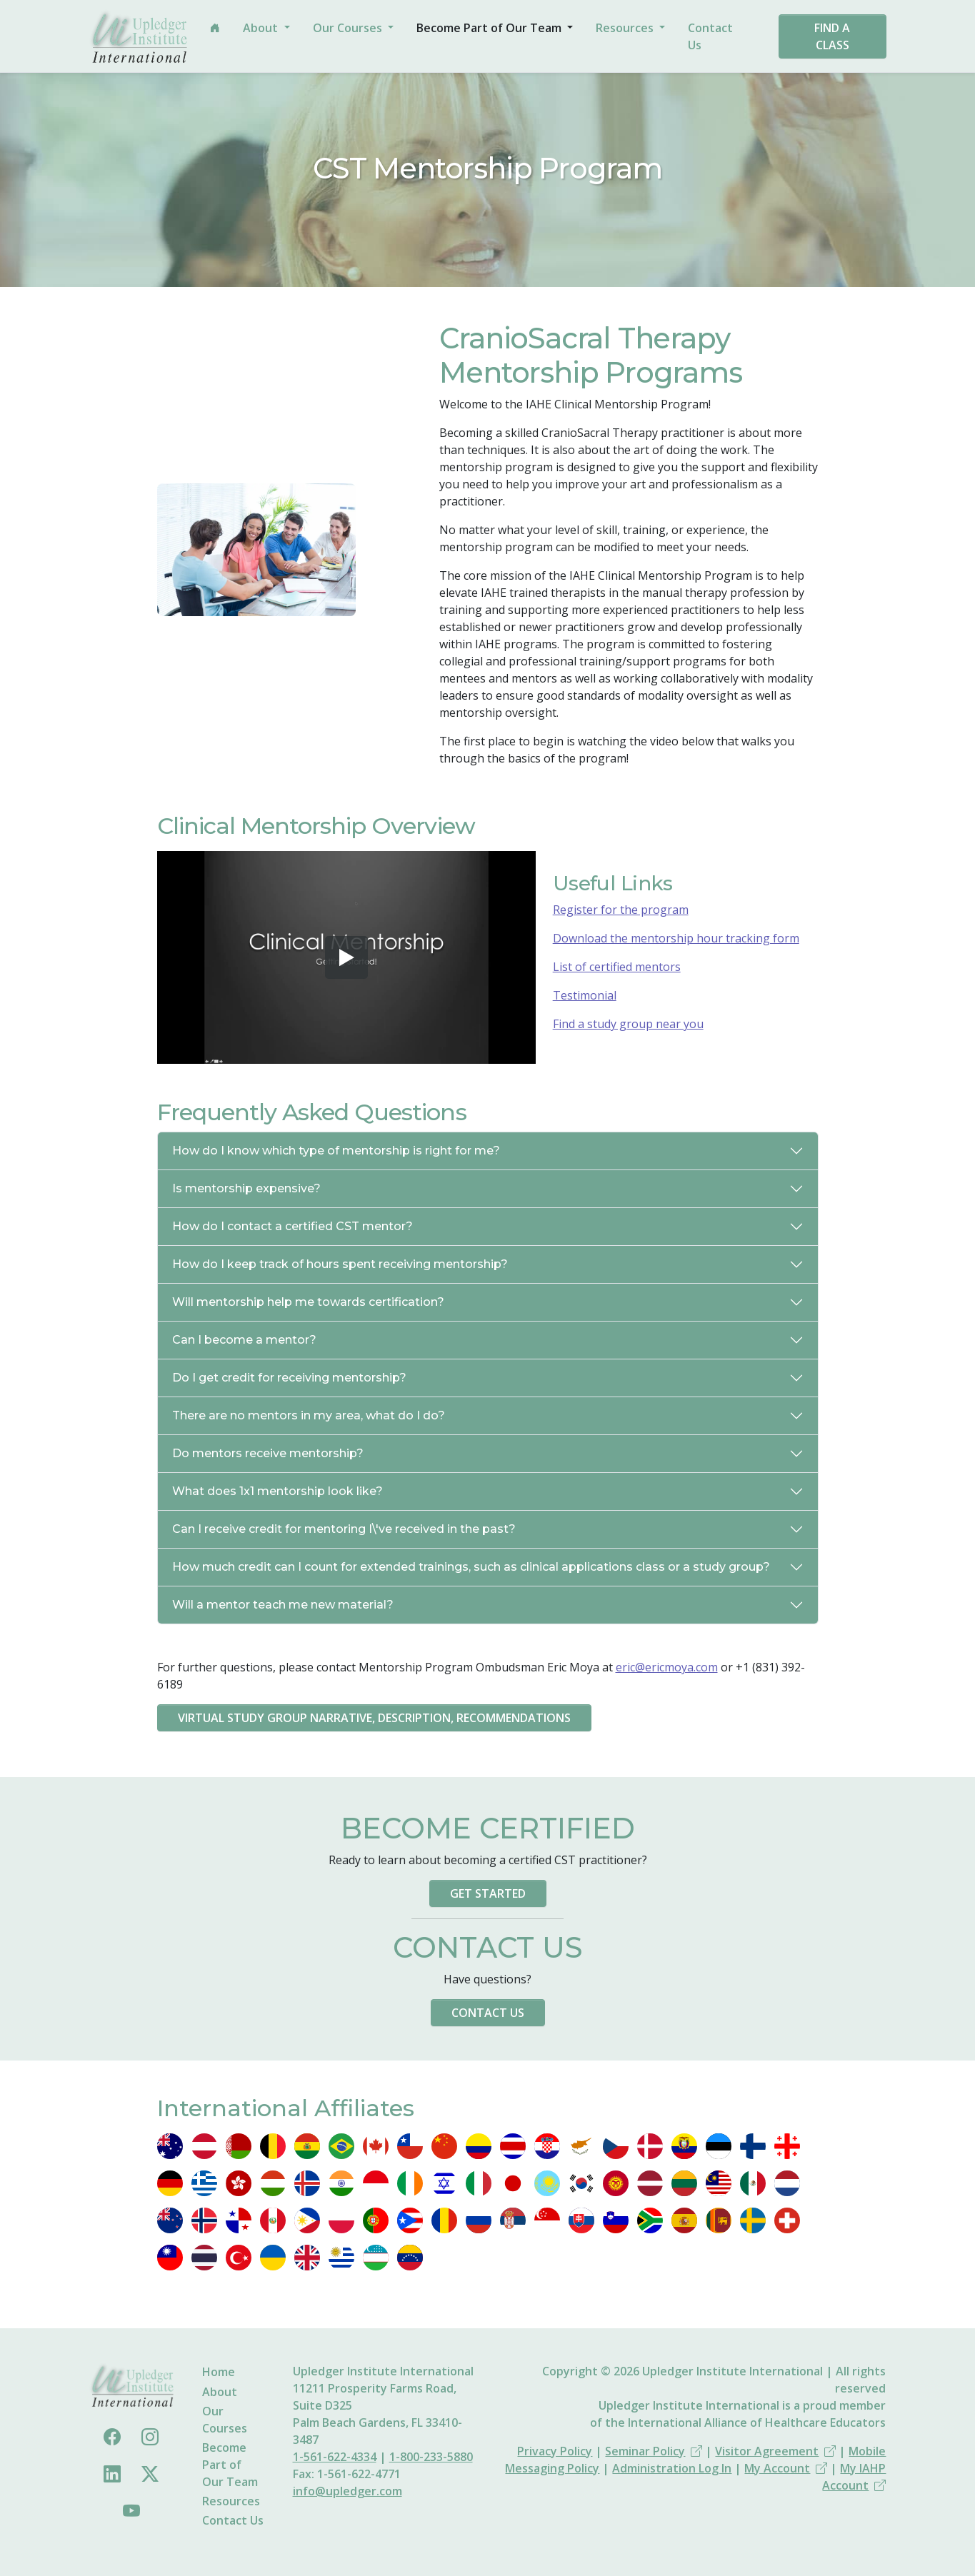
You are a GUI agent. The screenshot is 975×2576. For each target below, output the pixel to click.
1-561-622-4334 (334, 2457)
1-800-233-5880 (431, 2457)
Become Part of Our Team (230, 2465)
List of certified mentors (617, 967)
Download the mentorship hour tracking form (676, 938)
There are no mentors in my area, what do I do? (308, 1415)
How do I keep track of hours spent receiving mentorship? (340, 1264)
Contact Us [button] (487, 2013)
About (219, 2392)
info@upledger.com (347, 2491)
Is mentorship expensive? (246, 1188)
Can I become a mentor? (244, 1340)
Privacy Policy (554, 2451)
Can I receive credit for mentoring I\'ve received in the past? (344, 1529)
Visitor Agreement (775, 2451)
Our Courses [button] (349, 28)
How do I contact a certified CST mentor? (292, 1226)
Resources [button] (626, 28)
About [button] (262, 28)
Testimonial (584, 995)
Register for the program (621, 909)
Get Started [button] (488, 1893)
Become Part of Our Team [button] (490, 28)
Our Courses (224, 2419)
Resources (231, 2501)
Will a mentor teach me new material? (283, 1604)
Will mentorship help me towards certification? (308, 1302)
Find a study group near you (628, 1024)
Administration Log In (671, 2468)
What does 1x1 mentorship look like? (277, 1491)
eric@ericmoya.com (667, 1667)
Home (218, 2372)
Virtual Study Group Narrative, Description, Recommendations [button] (374, 1718)
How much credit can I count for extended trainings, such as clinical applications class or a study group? (471, 1567)
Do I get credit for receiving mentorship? (289, 1377)
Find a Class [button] (832, 36)
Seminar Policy (653, 2451)
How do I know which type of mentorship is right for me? (336, 1150)
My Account (785, 2468)
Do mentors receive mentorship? (268, 1453)
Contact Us (710, 36)
